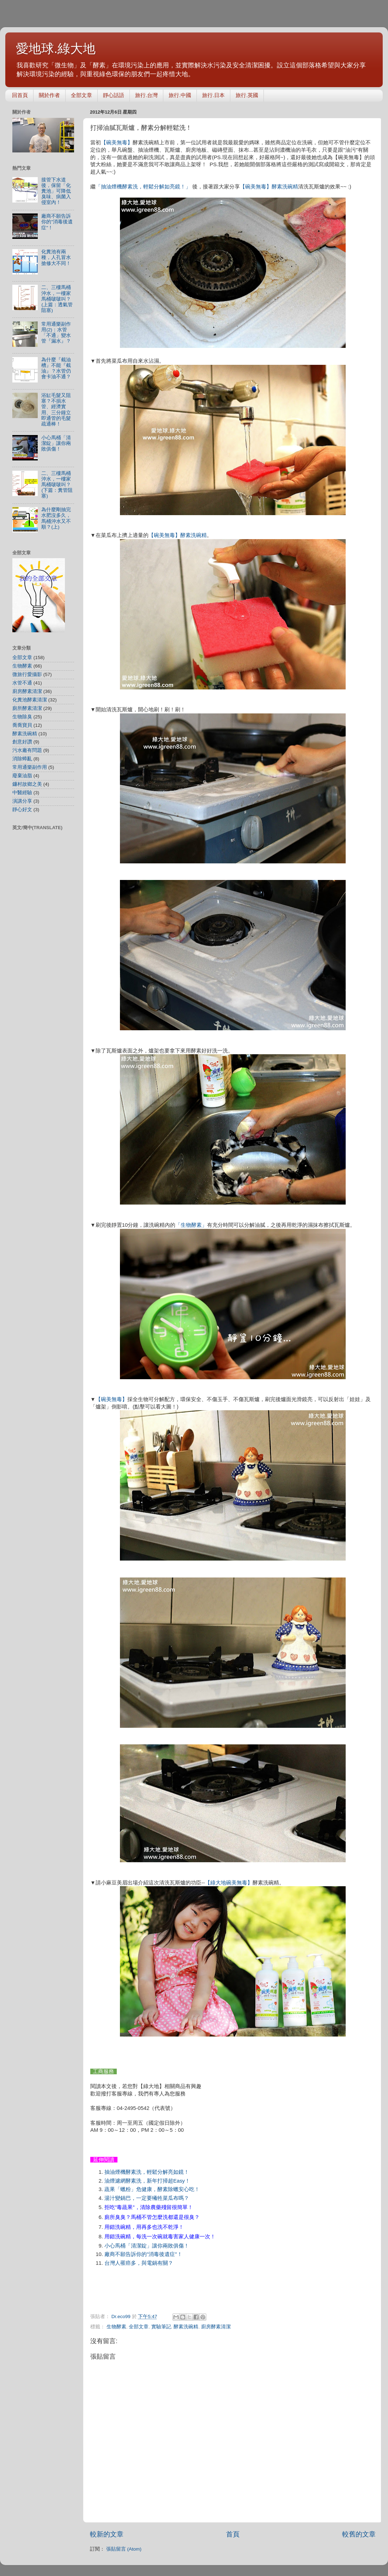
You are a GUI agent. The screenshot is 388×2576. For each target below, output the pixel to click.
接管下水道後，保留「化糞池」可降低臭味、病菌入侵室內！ (56, 191)
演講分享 (22, 801)
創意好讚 (22, 741)
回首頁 (20, 95)
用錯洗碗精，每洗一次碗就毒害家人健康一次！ (160, 2236)
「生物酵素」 (191, 1225)
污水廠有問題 (27, 750)
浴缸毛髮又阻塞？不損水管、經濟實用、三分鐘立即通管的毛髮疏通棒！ (56, 410)
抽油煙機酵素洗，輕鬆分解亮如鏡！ (146, 2172)
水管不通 (22, 683)
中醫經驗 (22, 792)
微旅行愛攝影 (27, 674)
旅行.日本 (213, 95)
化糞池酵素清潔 (29, 699)
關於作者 (49, 95)
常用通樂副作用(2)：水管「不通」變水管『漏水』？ (56, 332)
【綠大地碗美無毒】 (229, 1883)
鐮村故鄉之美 (27, 784)
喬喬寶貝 (22, 725)
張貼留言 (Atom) (123, 2549)
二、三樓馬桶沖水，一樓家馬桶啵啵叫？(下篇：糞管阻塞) (57, 485)
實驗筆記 (161, 2326)
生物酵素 (116, 2326)
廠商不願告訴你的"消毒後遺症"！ (57, 221)
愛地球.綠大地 (56, 48)
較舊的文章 (359, 2534)
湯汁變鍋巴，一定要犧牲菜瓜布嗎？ (146, 2198)
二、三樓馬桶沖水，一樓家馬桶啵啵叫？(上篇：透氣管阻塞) (57, 299)
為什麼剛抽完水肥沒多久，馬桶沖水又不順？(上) (56, 518)
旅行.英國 (247, 95)
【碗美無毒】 (117, 142)
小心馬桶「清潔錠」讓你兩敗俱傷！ (146, 2246)
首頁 (233, 2534)
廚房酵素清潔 (216, 2326)
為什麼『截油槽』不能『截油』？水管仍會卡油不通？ (56, 368)
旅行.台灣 (146, 95)
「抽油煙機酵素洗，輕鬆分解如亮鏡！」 (144, 186)
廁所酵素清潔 (27, 708)
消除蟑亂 (22, 758)
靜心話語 (113, 95)
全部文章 (81, 95)
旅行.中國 (180, 95)
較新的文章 (106, 2534)
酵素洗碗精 (285, 186)
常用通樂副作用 (29, 767)
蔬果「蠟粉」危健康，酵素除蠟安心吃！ (152, 2189)
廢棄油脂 (22, 775)
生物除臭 (22, 716)
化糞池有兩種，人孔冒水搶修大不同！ (56, 257)
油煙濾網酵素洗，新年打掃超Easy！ (147, 2181)
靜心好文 (22, 809)
